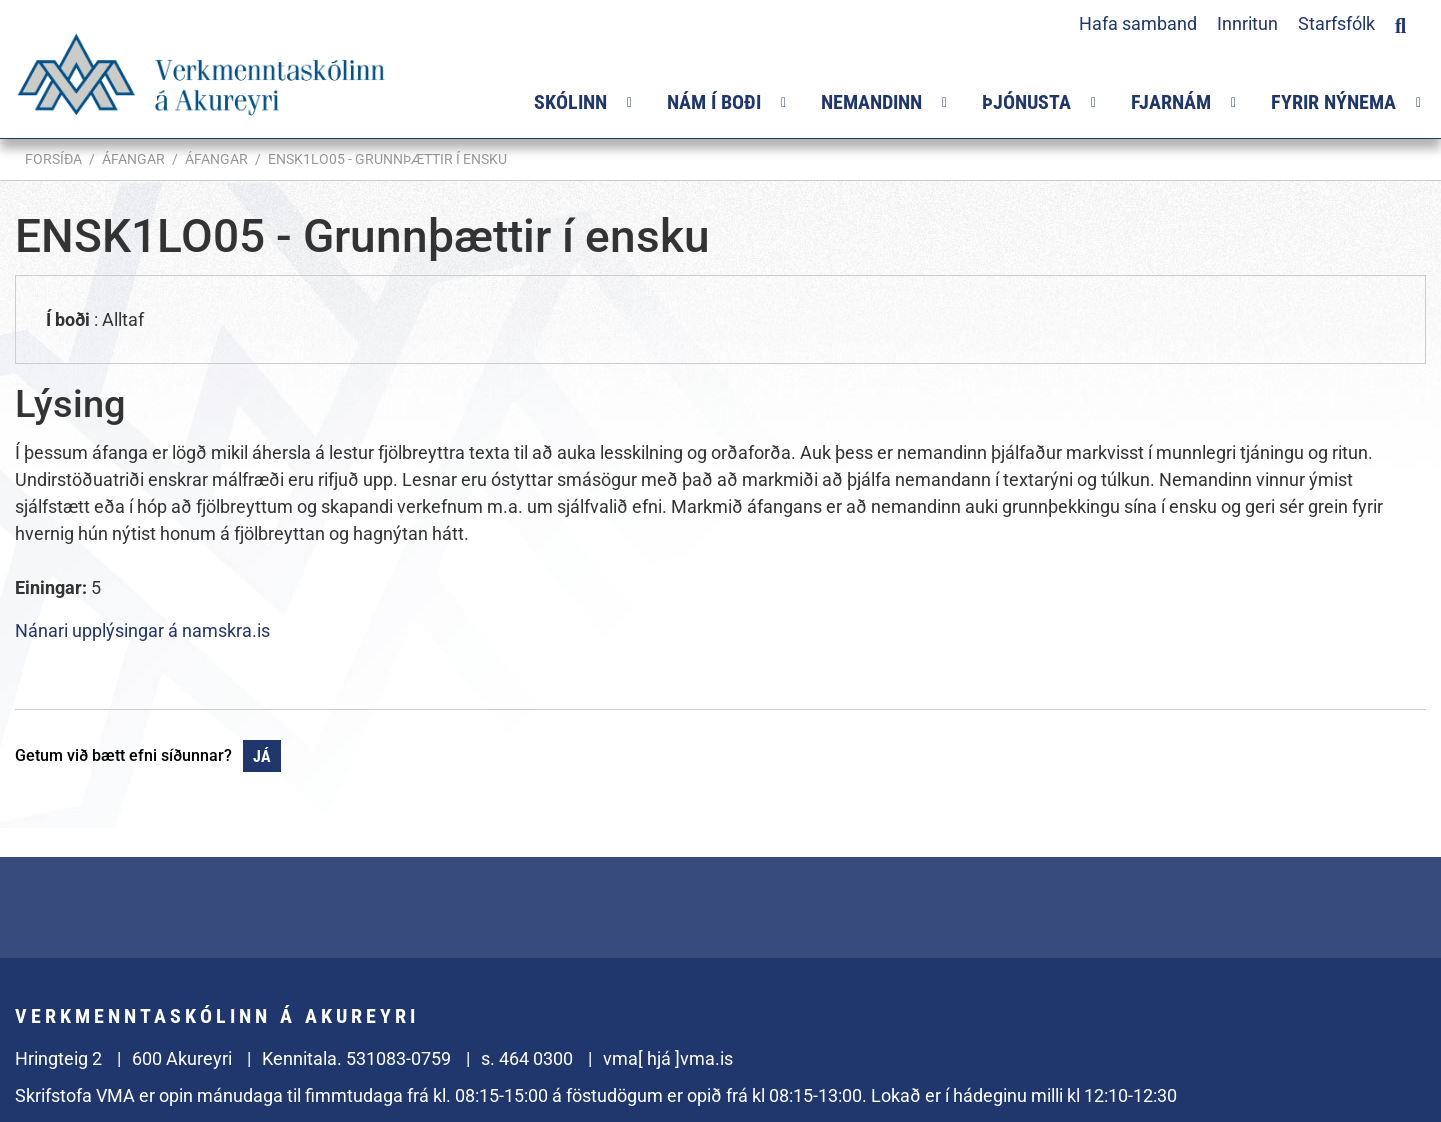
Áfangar (133, 159)
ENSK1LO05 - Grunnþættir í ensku (387, 159)
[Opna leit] (1400, 23)
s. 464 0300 (527, 1058)
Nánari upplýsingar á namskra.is (142, 630)
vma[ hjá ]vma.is (668, 1058)
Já (262, 756)
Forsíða (53, 159)
